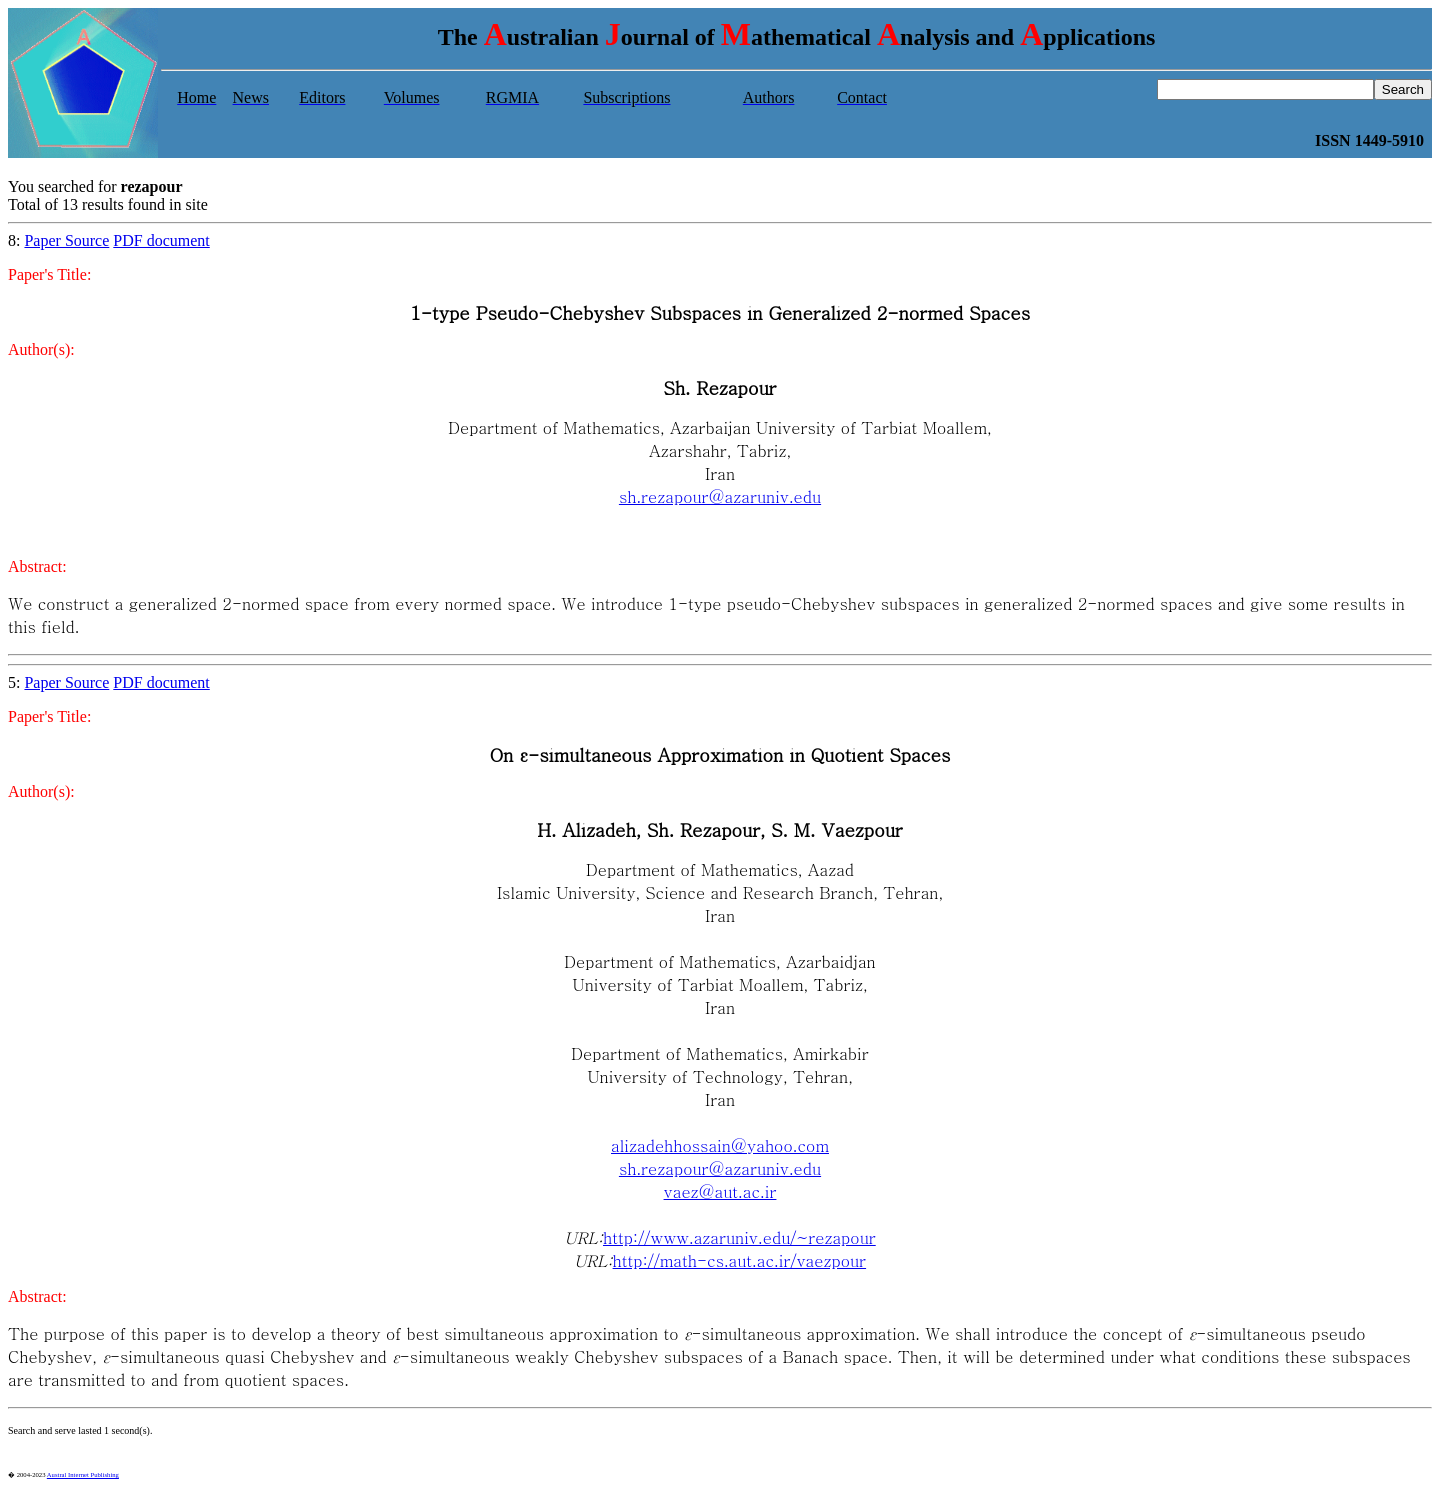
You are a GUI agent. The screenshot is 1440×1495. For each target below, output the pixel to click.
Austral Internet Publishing (83, 1474)
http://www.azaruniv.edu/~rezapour (739, 1237)
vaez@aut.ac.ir (720, 1191)
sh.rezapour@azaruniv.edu (720, 496)
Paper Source (66, 240)
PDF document (161, 240)
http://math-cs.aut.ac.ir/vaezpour (739, 1260)
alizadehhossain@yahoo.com (720, 1145)
